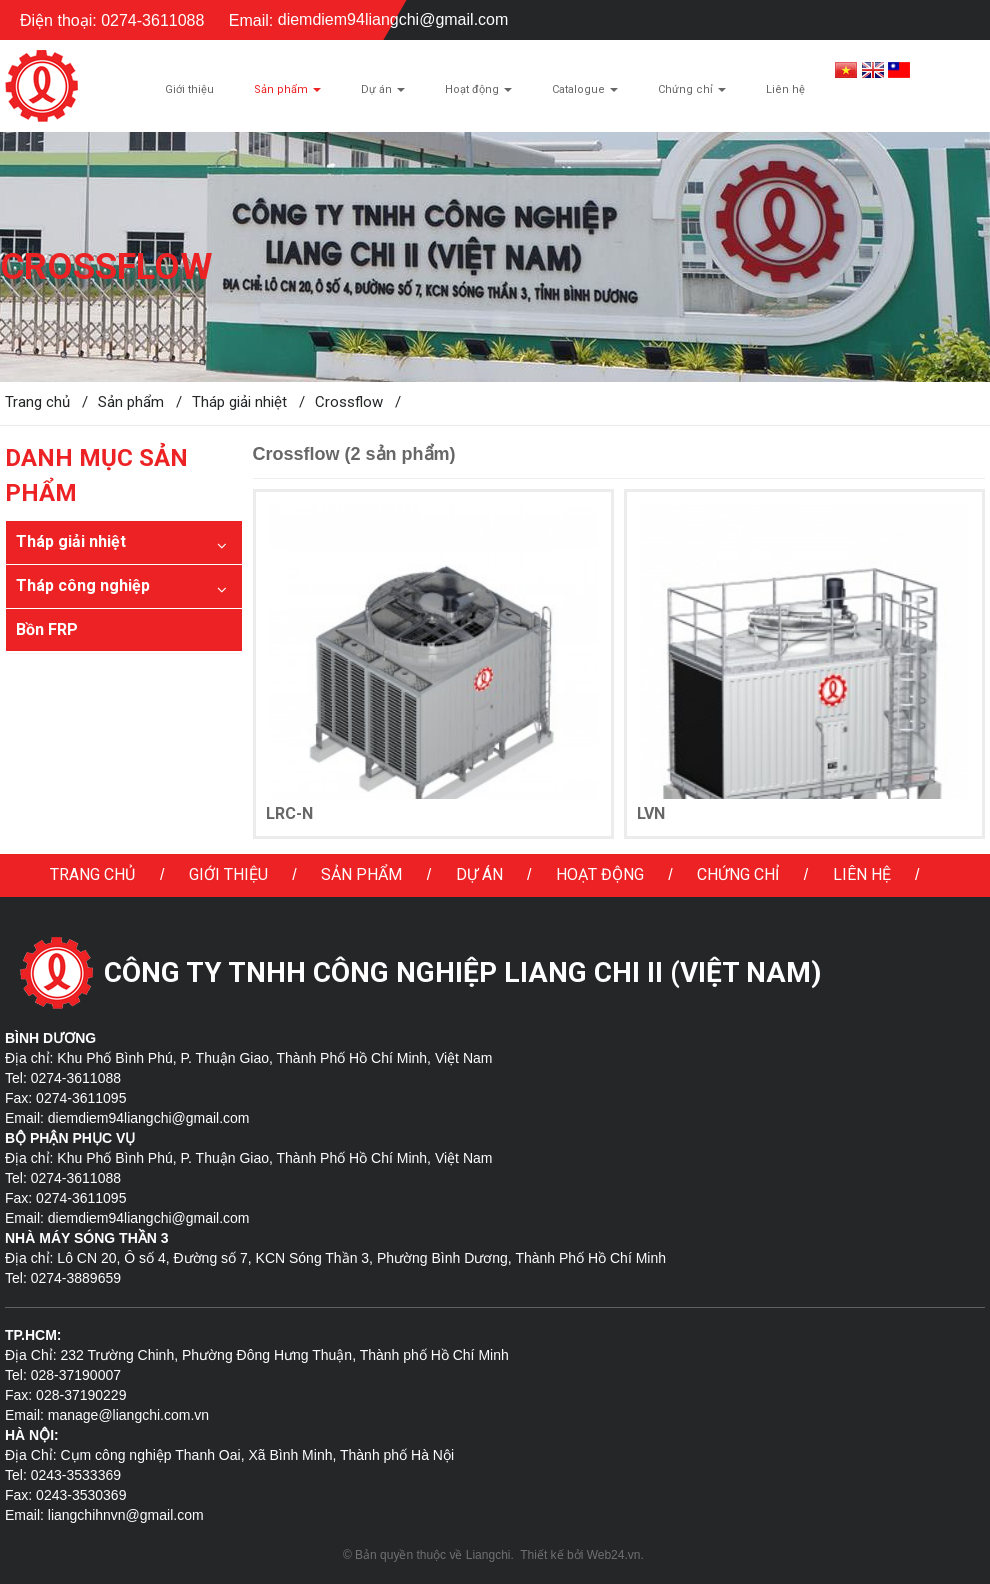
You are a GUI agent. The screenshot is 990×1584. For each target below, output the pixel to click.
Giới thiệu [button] (189, 89)
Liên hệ (862, 874)
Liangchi (488, 1555)
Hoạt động (600, 874)
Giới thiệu (228, 874)
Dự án (479, 874)
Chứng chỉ (738, 874)
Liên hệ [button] (785, 89)
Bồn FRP (47, 629)
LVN (651, 813)
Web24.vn (614, 1555)
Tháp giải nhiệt (71, 541)
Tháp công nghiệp (83, 585)
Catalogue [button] (585, 95)
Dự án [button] (383, 95)
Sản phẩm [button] (287, 95)
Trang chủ (92, 874)
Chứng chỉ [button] (692, 95)
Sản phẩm (361, 874)
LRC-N (289, 813)
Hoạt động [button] (478, 95)
